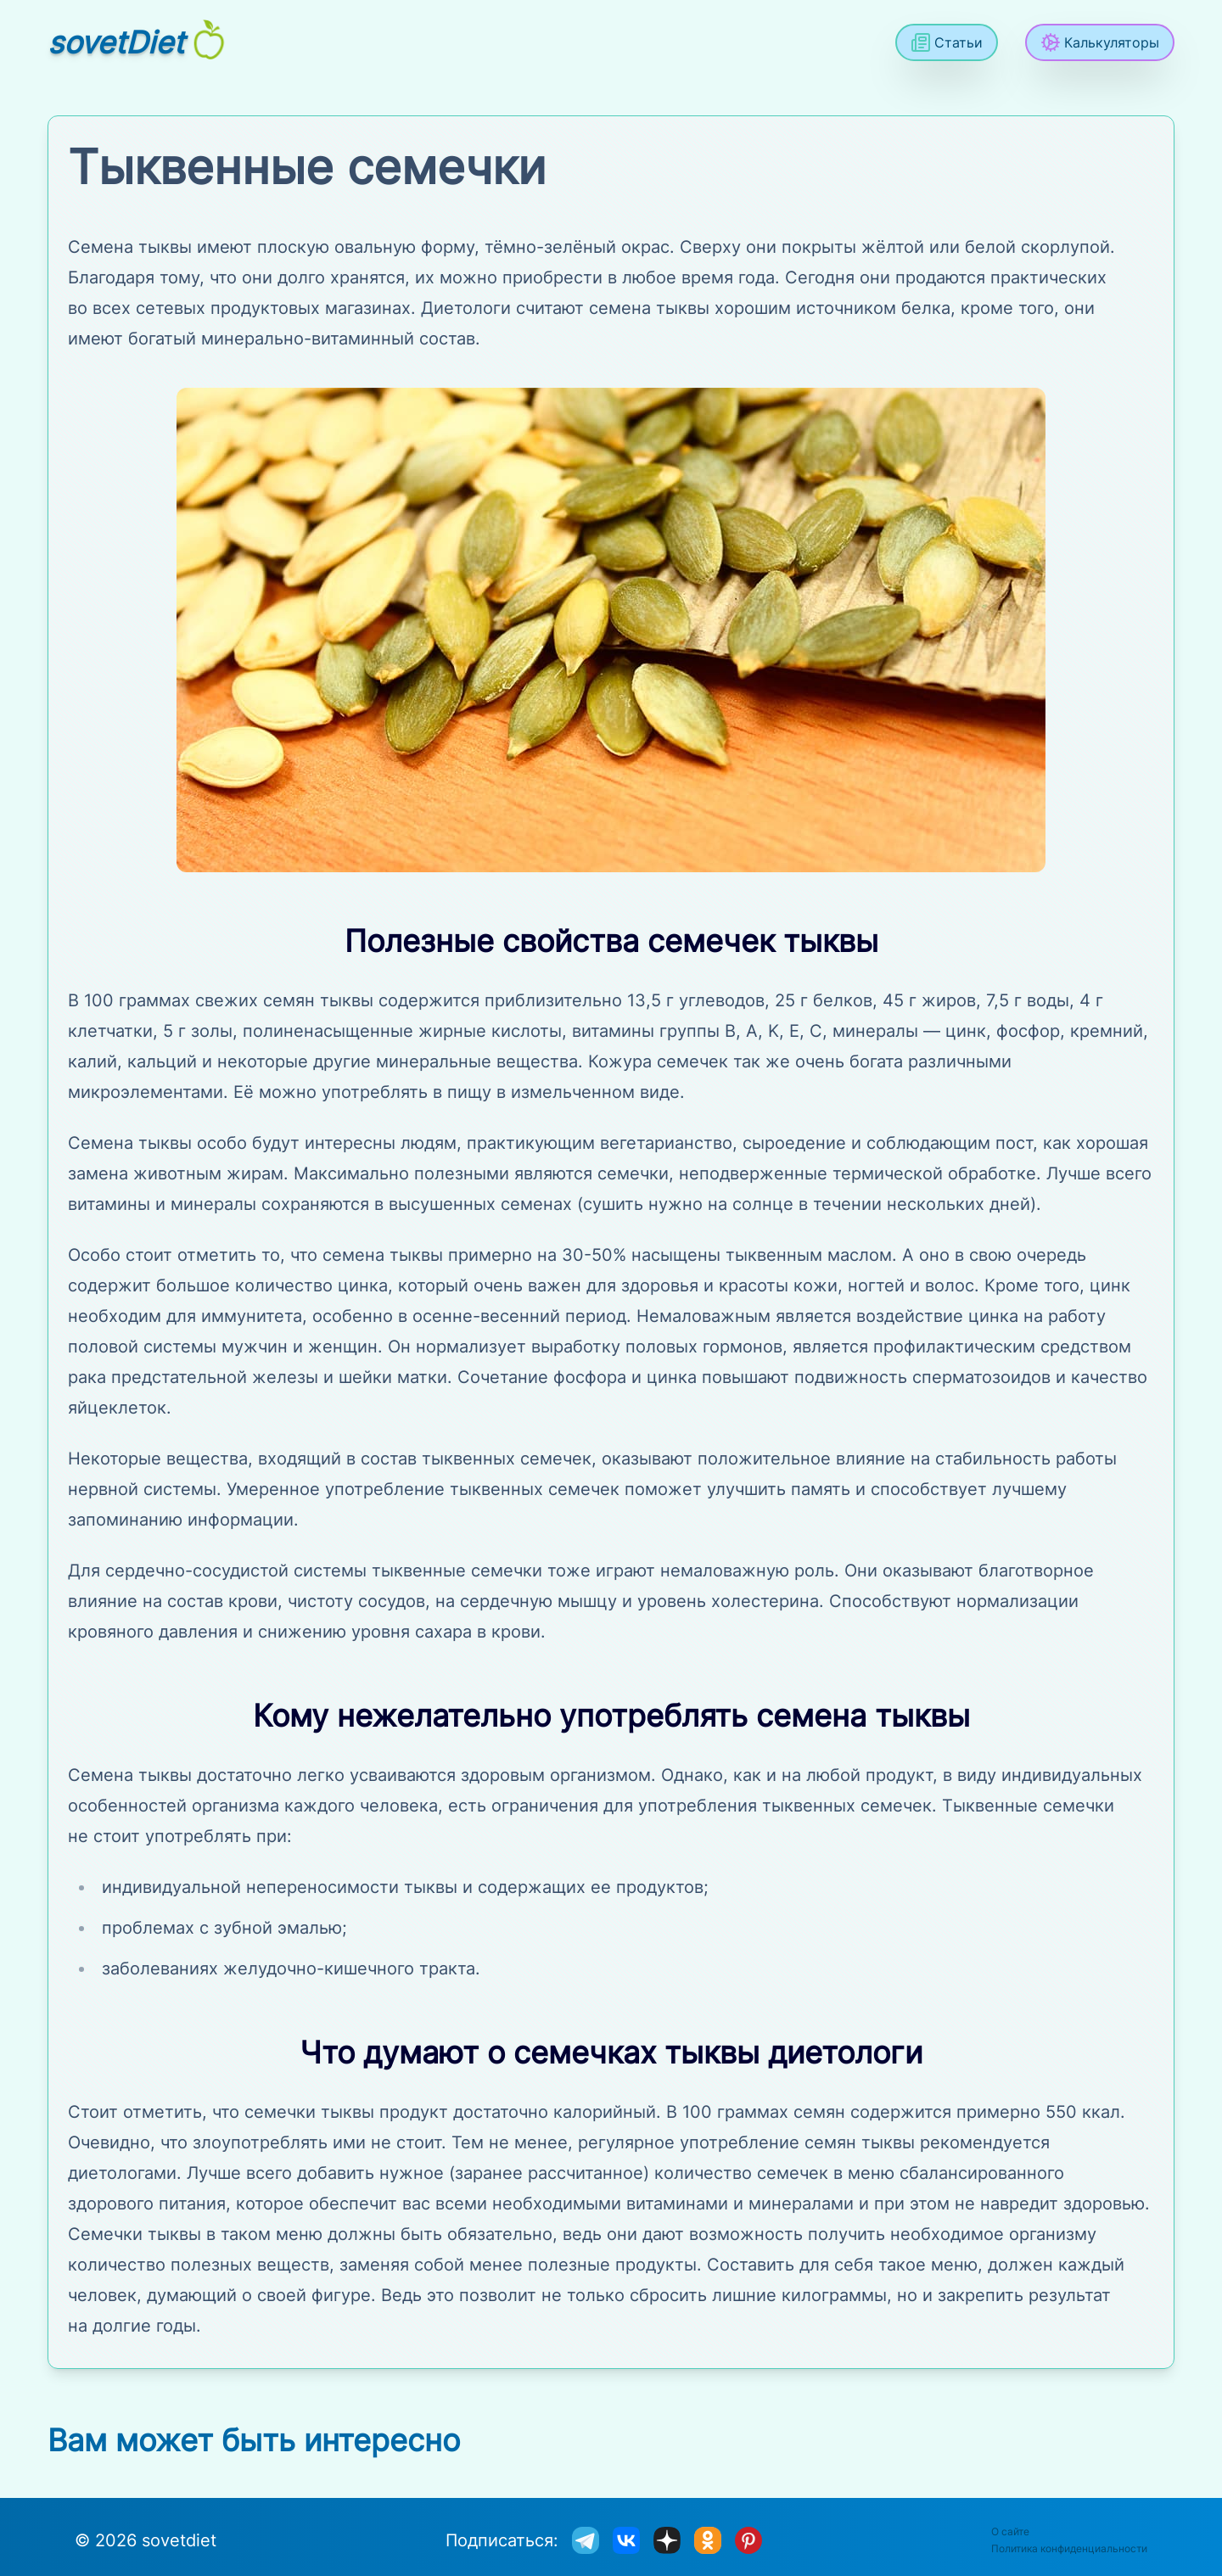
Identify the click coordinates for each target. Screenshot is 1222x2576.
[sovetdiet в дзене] (667, 2540)
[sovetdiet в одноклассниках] (707, 2540)
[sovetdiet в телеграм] (585, 2540)
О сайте (1010, 2531)
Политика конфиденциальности (1069, 2548)
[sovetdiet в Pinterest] (748, 2540)
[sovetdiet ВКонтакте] (626, 2540)
